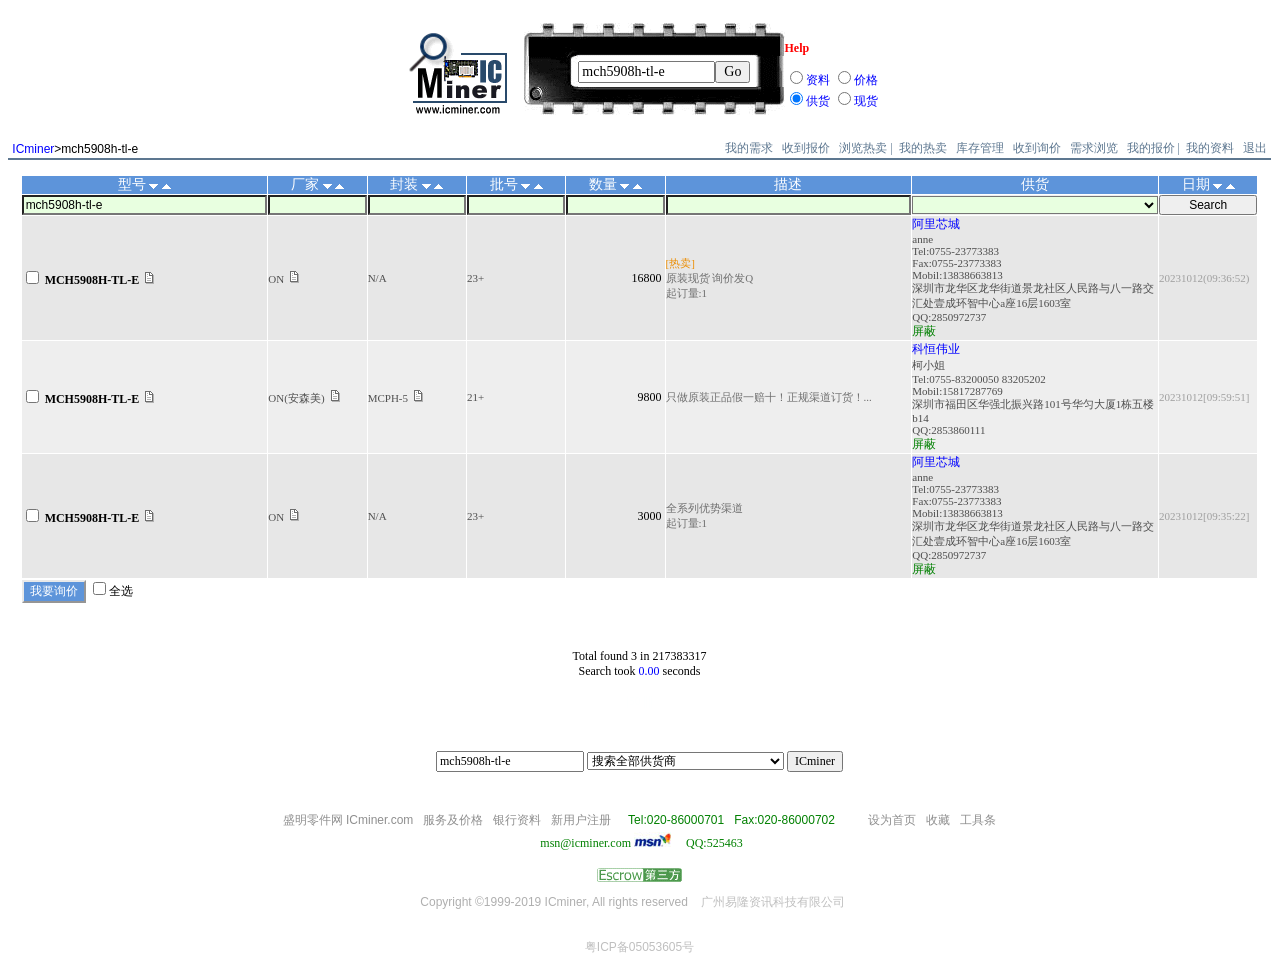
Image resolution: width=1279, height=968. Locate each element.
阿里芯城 (936, 224)
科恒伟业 (936, 349)
